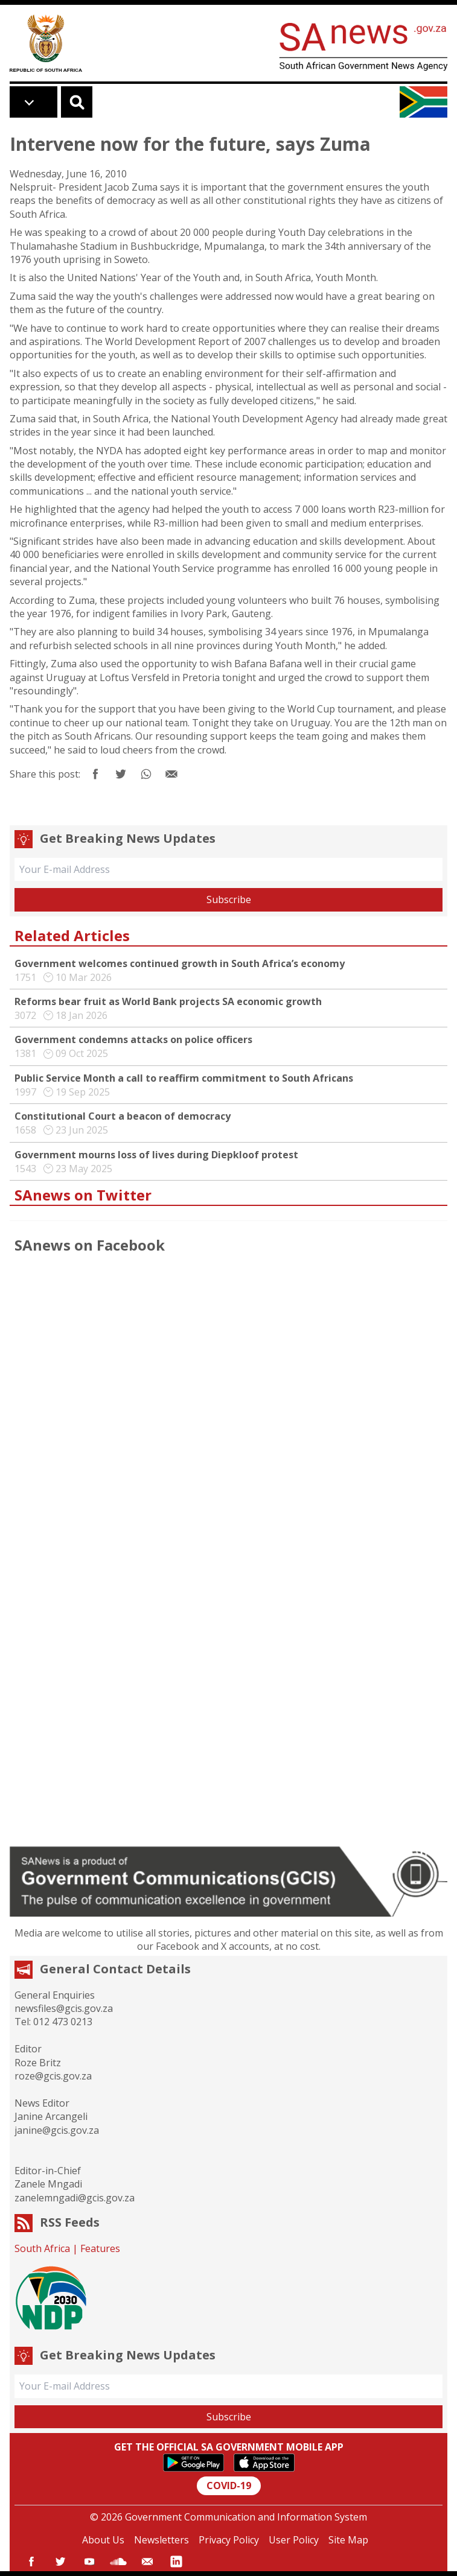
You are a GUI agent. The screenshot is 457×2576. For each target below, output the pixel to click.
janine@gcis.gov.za (56, 2130)
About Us (103, 2539)
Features (100, 2248)
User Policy (294, 2539)
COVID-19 (228, 2485)
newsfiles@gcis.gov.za (63, 2008)
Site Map (348, 2539)
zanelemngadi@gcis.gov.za (74, 2197)
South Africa (42, 2248)
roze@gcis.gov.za (53, 2076)
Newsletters (161, 2539)
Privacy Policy (229, 2539)
